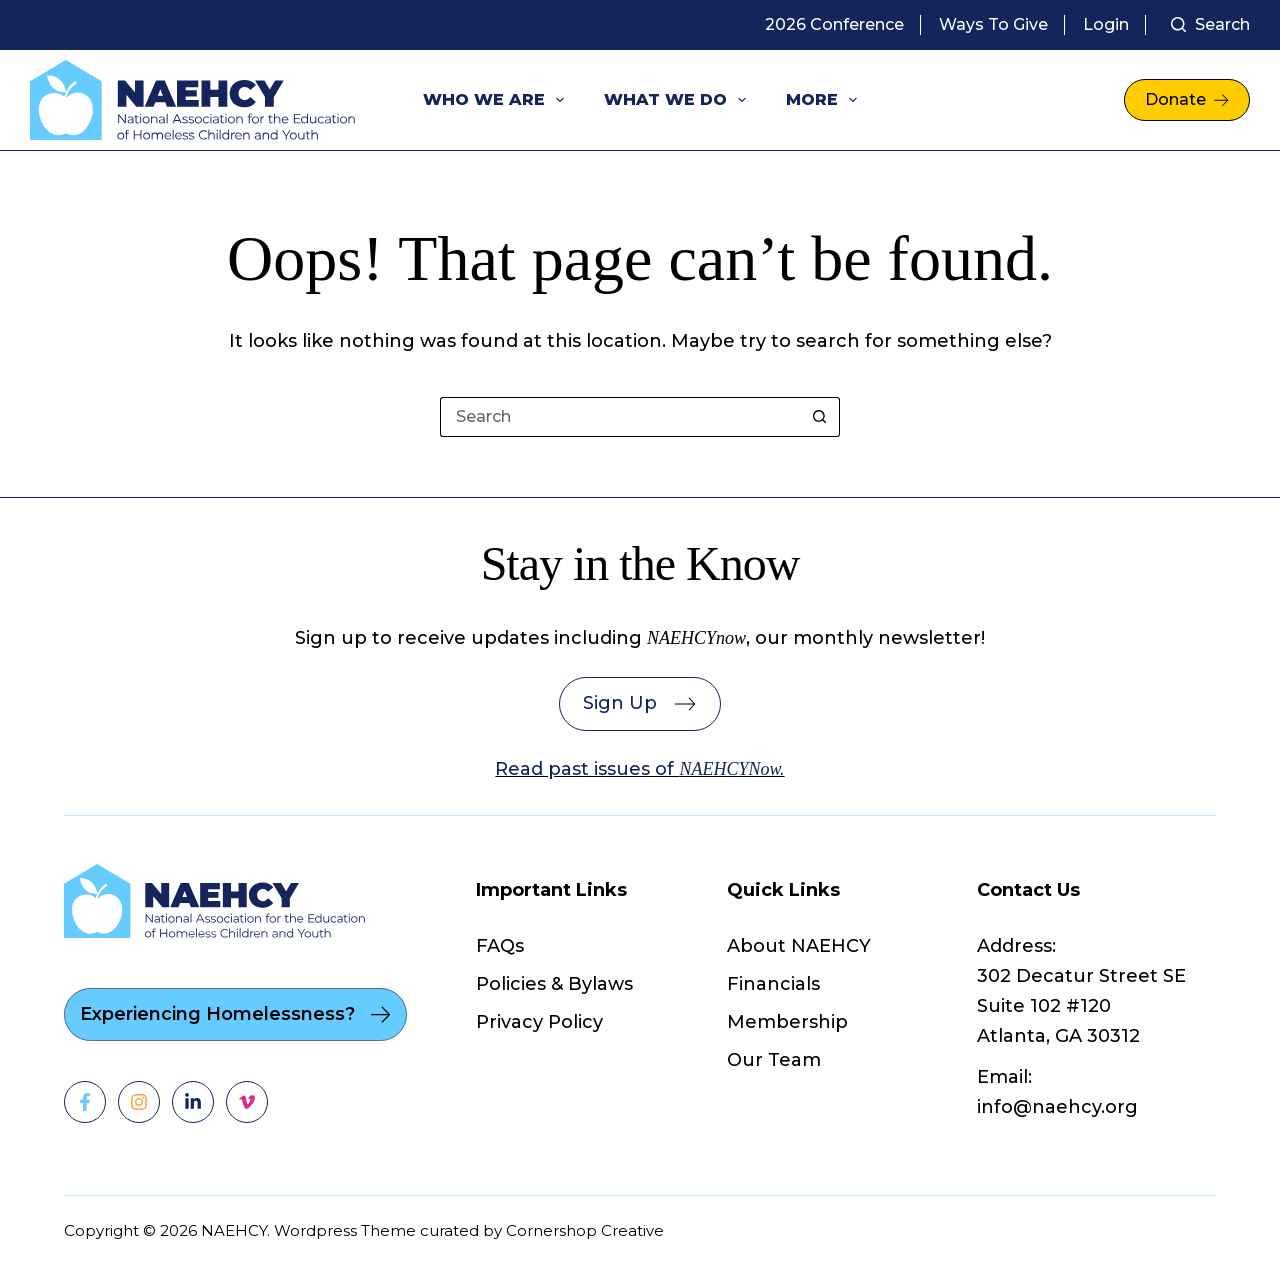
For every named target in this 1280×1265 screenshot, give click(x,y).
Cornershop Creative (585, 1230)
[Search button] (820, 417)
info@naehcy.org (1057, 1107)
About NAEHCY (799, 946)
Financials (773, 984)
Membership (787, 1022)
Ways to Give (993, 24)
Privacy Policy (539, 1022)
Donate (1187, 99)
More (825, 100)
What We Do (679, 100)
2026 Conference (834, 24)
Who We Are (497, 100)
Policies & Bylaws (554, 984)
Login (1106, 24)
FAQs (500, 946)
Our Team (774, 1060)
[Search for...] (620, 417)
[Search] (1210, 25)
